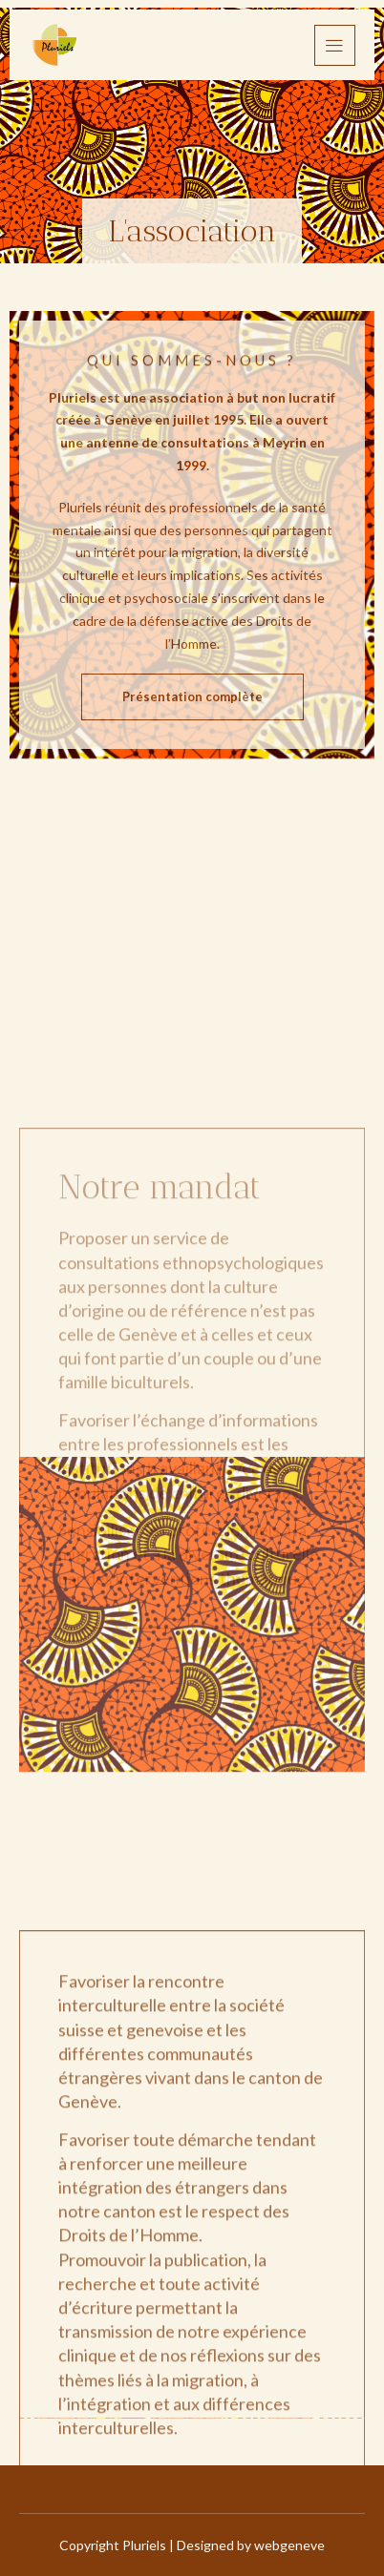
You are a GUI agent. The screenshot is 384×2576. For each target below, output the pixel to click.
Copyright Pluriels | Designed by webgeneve (192, 2545)
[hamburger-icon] (334, 45)
